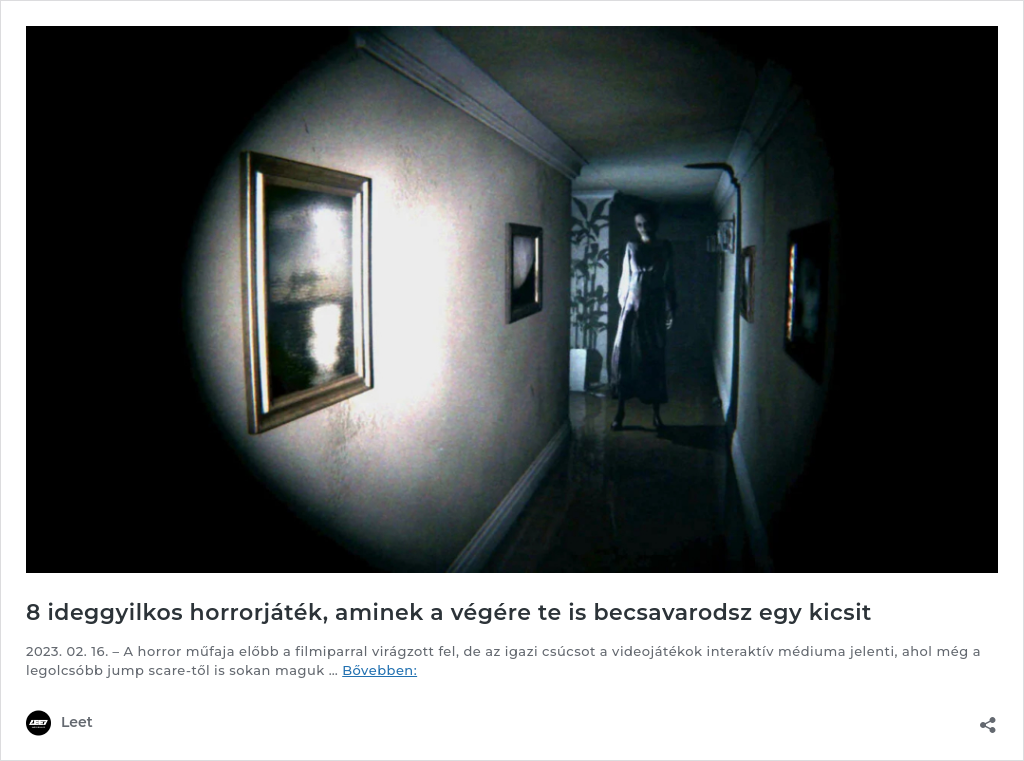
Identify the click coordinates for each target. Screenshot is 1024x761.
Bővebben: (379, 670)
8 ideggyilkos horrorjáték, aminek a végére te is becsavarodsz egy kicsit (449, 612)
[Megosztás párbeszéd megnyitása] (988, 718)
